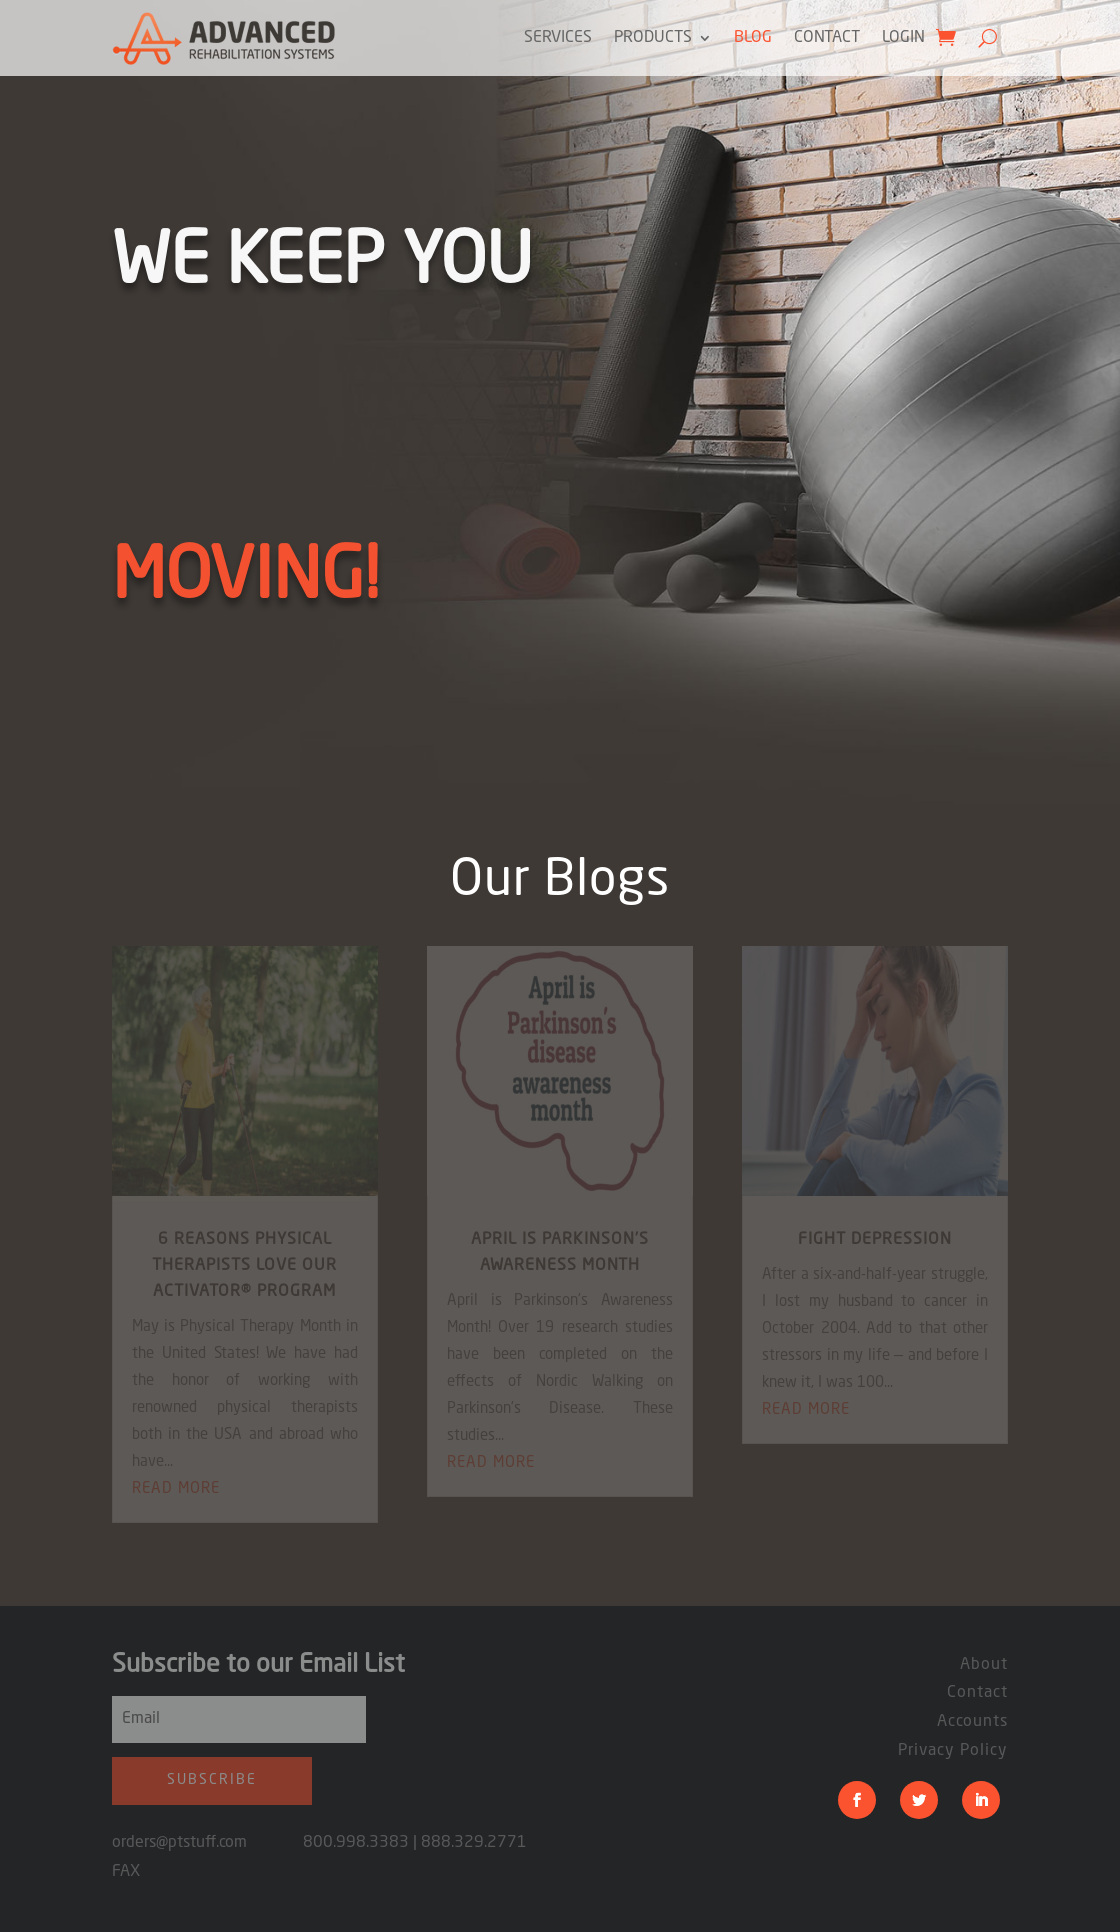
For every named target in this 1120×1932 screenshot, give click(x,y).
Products (653, 38)
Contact (827, 38)
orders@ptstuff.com (207, 1843)
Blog (753, 38)
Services (558, 38)
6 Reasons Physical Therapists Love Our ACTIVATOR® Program (244, 1266)
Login (903, 38)
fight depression (875, 1240)
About (984, 1665)
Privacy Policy (953, 1751)
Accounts (972, 1722)
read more (176, 1489)
